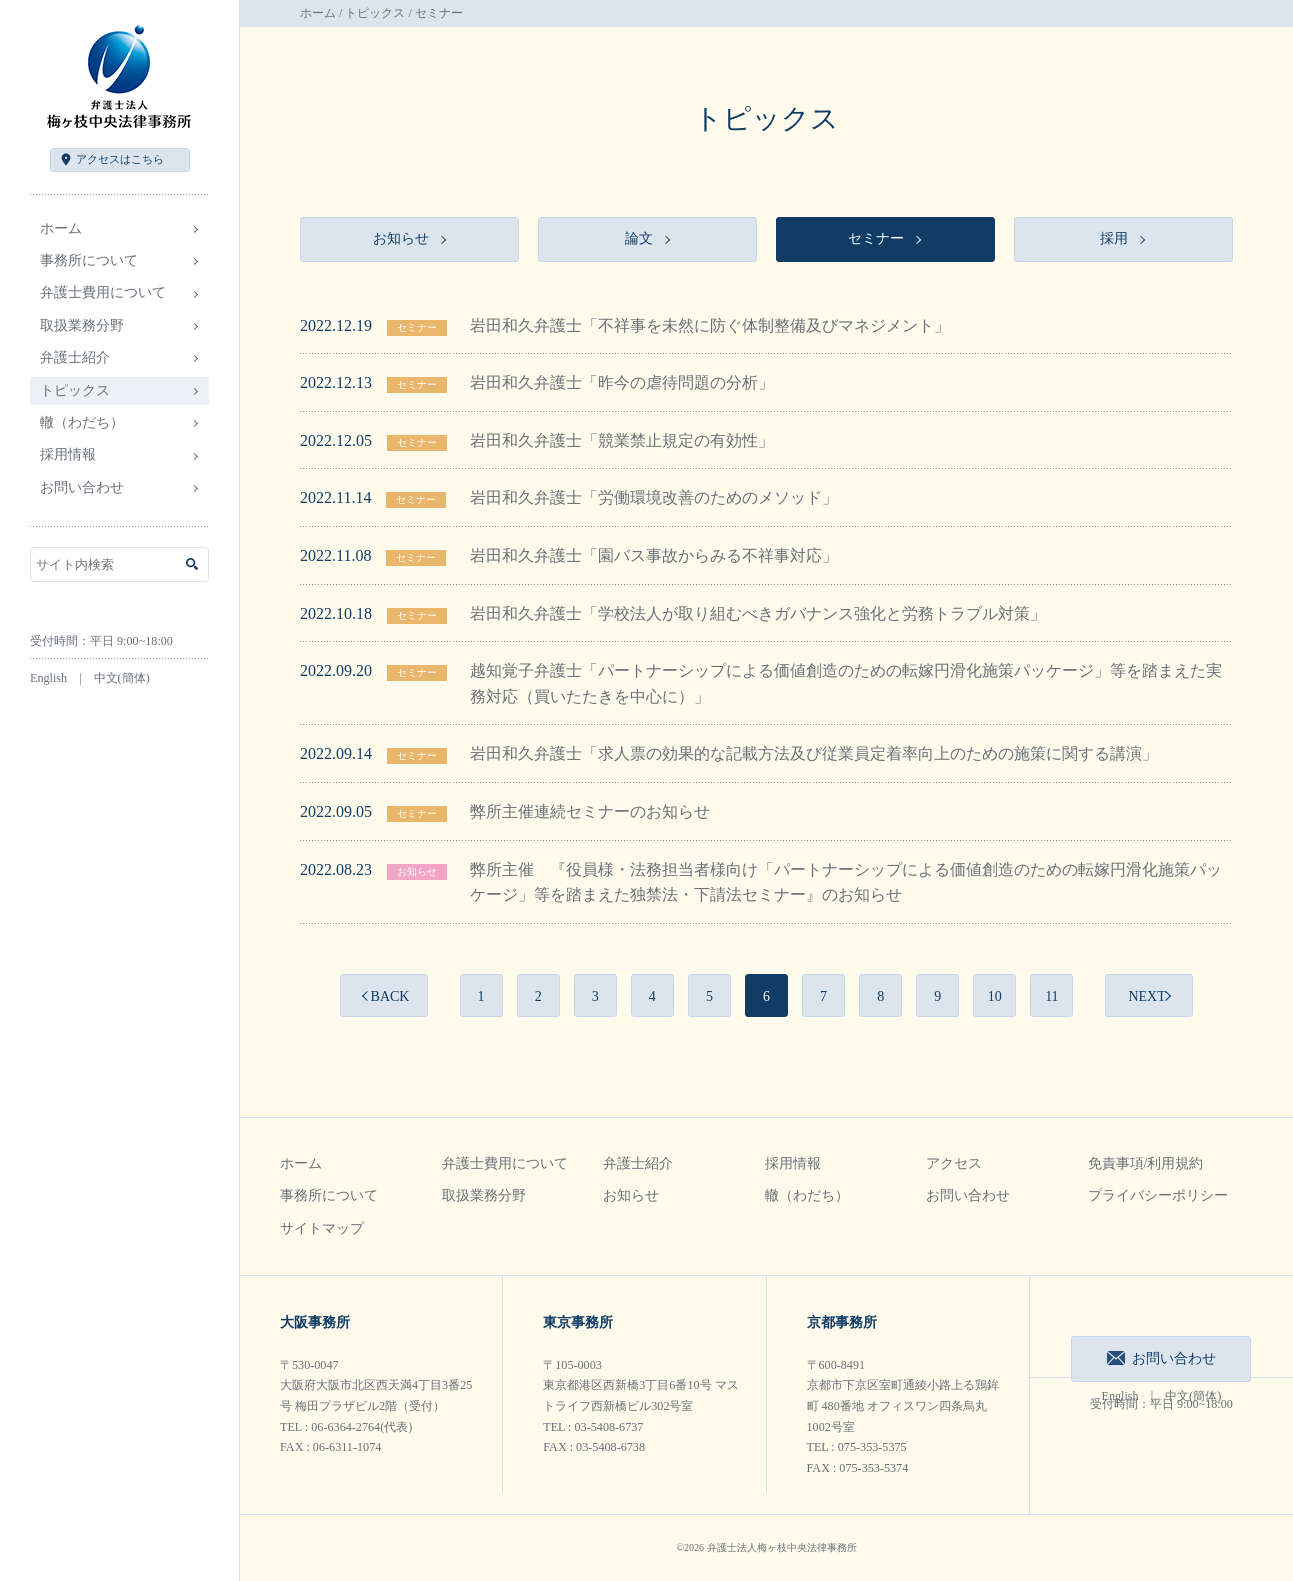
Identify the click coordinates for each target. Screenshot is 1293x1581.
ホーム (61, 228)
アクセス (120, 159)
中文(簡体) (122, 678)
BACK (390, 996)
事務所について (329, 1195)
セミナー (417, 327)
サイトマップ (322, 1228)
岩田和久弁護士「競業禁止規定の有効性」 (622, 440)
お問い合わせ (82, 487)
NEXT (1146, 996)
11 (1051, 996)
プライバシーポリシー (1158, 1195)
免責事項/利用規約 (1146, 1163)
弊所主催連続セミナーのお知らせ (590, 811)
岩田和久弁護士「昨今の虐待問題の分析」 (622, 382)
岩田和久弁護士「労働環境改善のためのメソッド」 (654, 497)
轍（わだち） (82, 422)
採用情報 (793, 1163)
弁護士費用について (505, 1163)
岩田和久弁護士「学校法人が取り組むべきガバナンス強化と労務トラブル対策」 (758, 613)
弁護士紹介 (638, 1163)
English (48, 678)
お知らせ (417, 871)
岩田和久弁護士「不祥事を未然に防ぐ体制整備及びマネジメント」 (710, 325)
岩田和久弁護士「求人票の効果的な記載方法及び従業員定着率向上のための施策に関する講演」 (814, 753)
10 (995, 996)
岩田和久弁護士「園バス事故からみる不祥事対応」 (654, 555)
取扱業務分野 (484, 1195)
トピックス (375, 13)
